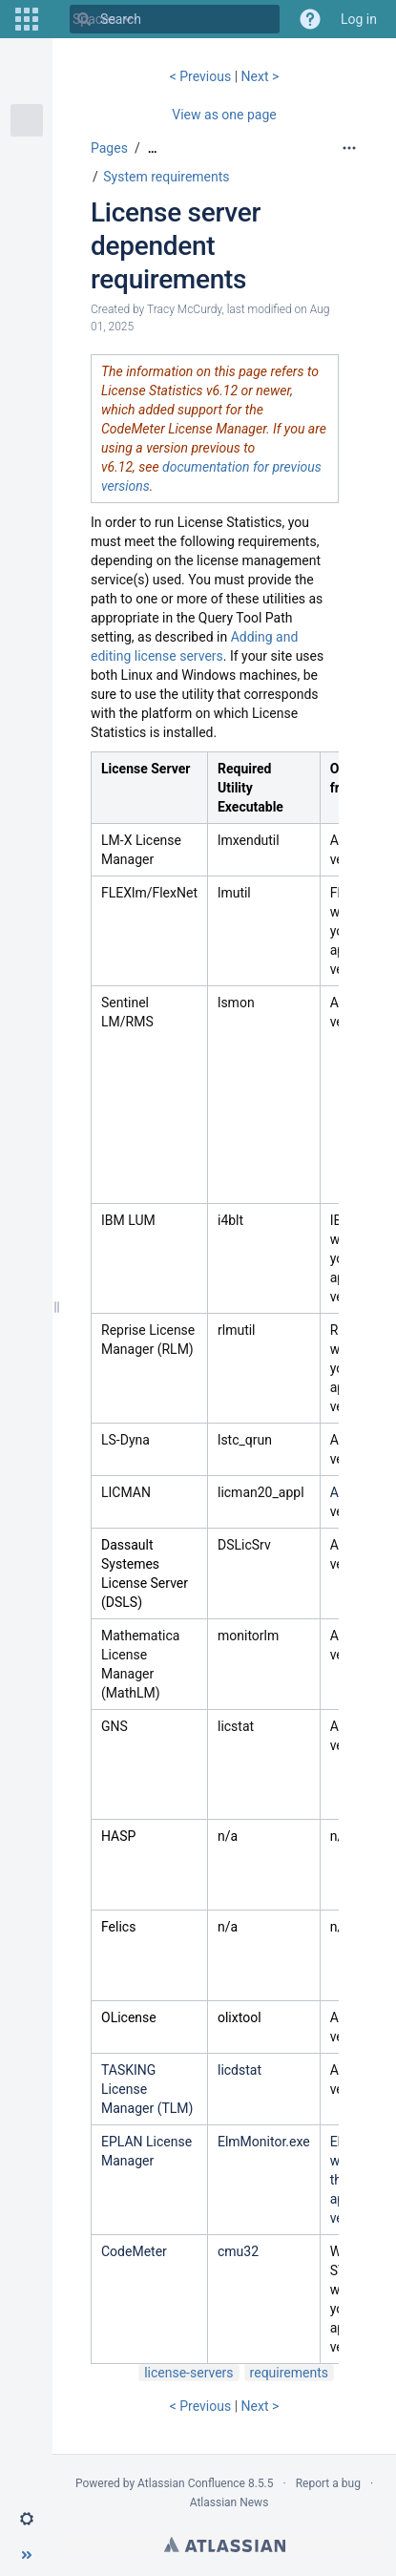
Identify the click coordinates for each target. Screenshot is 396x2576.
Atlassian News (229, 2502)
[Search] (84, 19)
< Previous (202, 76)
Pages (109, 148)
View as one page (224, 114)
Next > (260, 76)
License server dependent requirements (176, 246)
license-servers (188, 2372)
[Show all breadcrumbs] (152, 148)
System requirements (166, 176)
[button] (27, 19)
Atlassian (224, 2544)
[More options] (349, 148)
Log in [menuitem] (359, 19)
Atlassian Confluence (191, 2483)
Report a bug (328, 2483)
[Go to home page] (53, 19)
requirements (289, 2372)
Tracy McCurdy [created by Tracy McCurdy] (184, 309)
